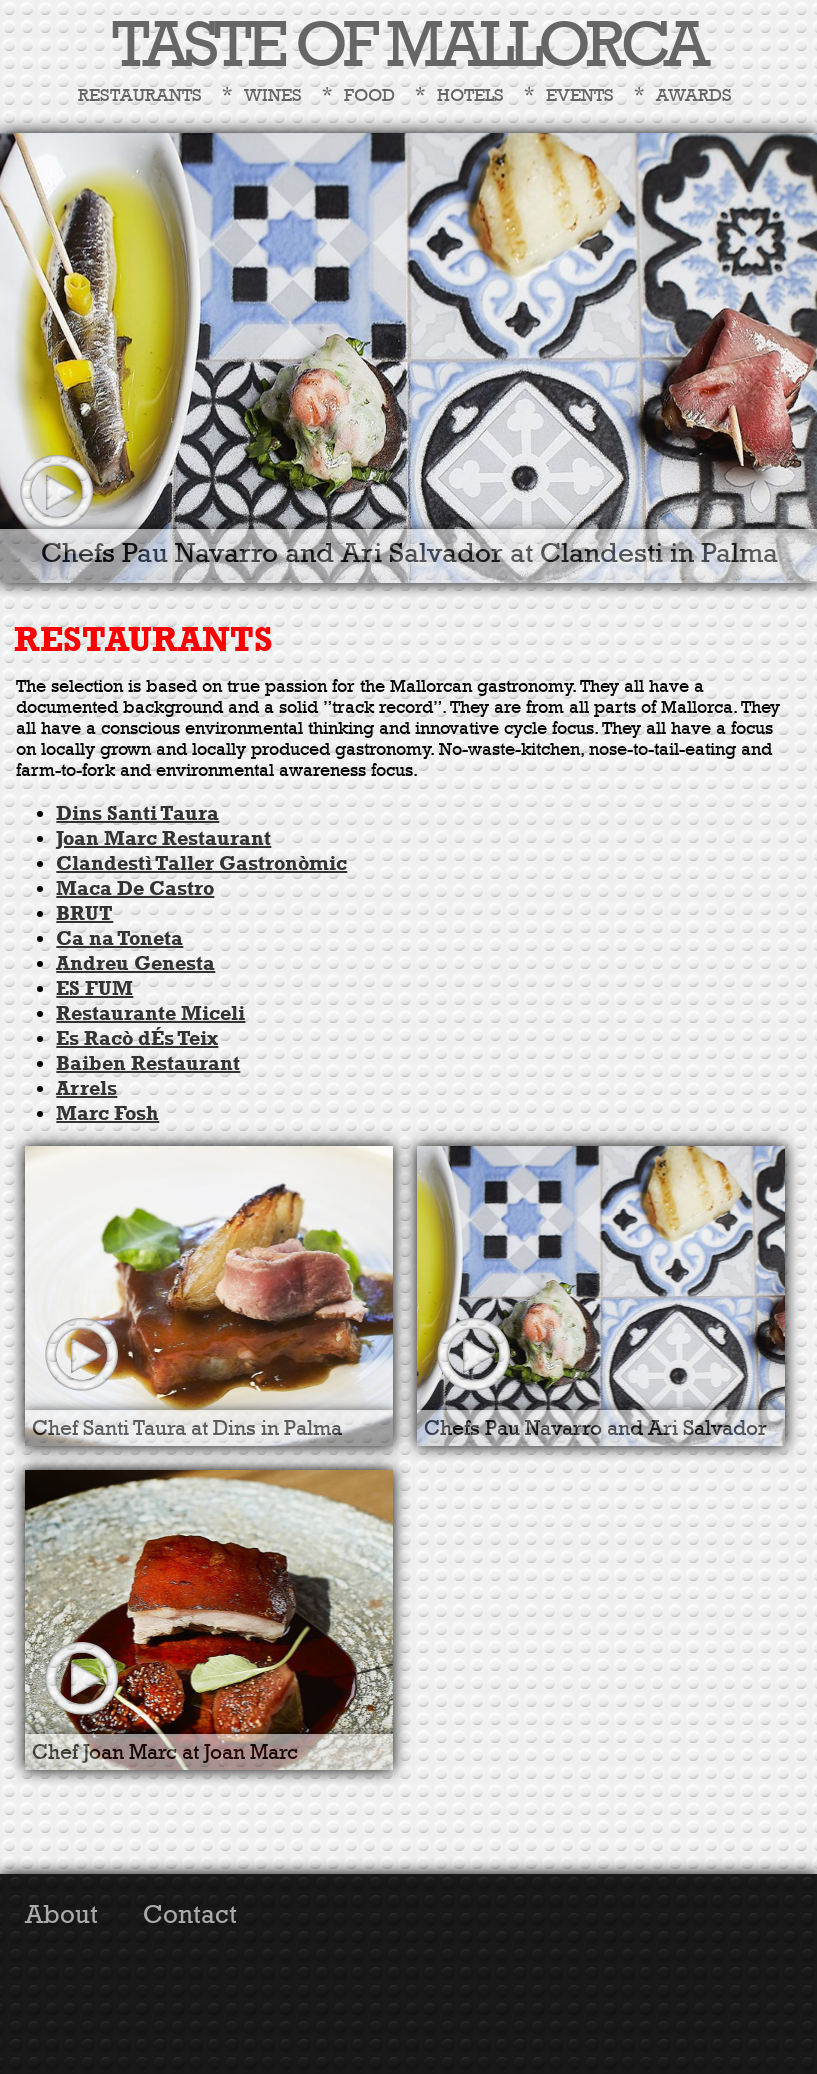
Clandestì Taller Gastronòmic (201, 863)
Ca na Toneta (119, 938)
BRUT (84, 913)
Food (369, 95)
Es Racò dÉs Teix (137, 1038)
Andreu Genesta (135, 963)
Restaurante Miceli (150, 1013)
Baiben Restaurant (148, 1063)
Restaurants (140, 95)
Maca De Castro (135, 888)
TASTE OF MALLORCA (408, 46)
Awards (694, 95)
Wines (273, 95)
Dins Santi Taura (137, 813)
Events (580, 95)
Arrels (86, 1088)
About (61, 1915)
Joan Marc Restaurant (163, 838)
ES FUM (94, 988)
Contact (190, 1915)
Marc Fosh (107, 1113)
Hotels (470, 95)
